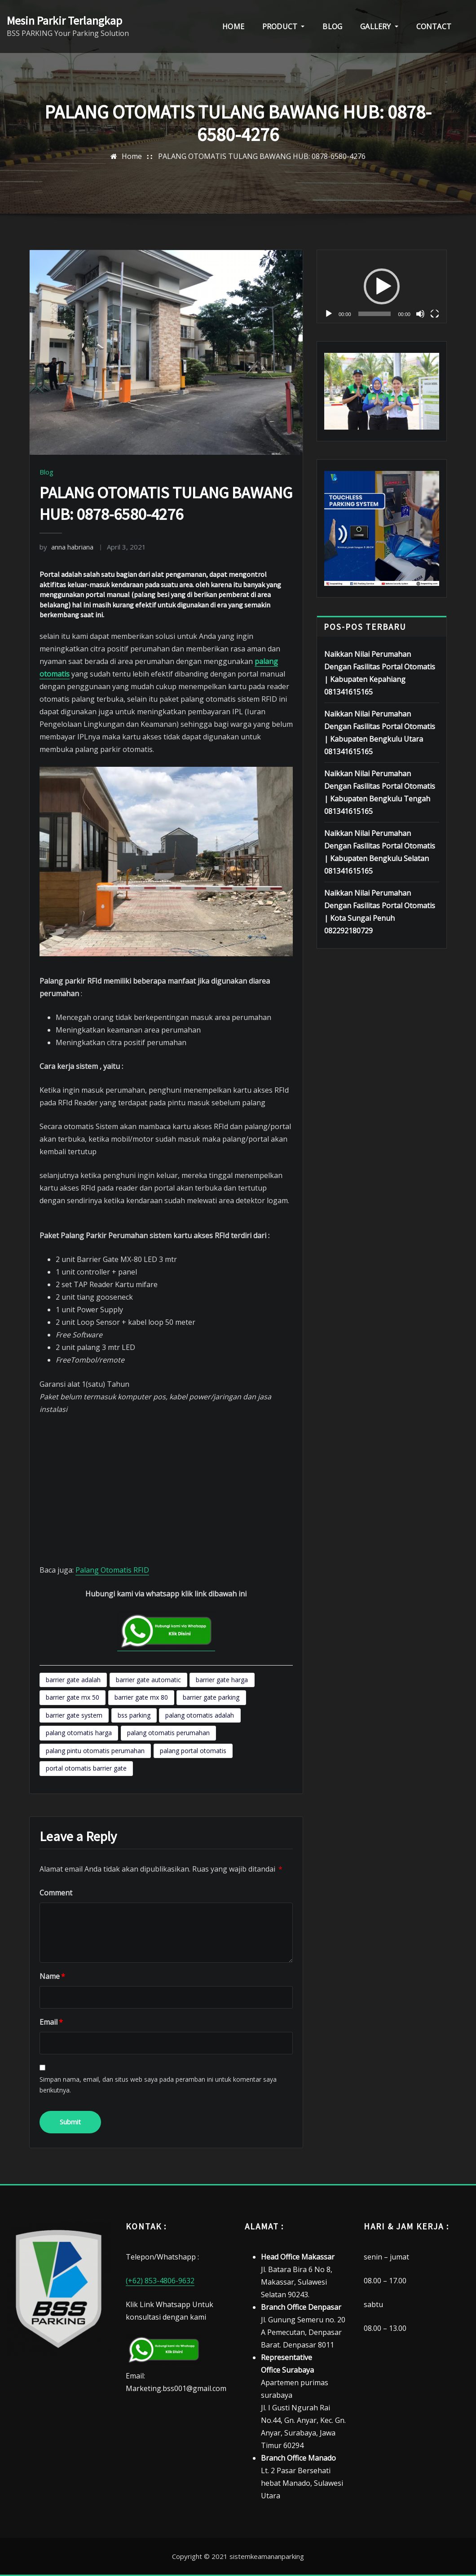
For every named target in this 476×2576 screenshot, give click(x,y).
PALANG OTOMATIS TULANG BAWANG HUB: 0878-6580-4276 (262, 156)
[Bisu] (420, 313)
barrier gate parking (211, 1697)
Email (51, 2022)
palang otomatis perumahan (168, 1732)
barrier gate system (74, 1715)
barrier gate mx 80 (141, 1697)
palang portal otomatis (193, 1750)
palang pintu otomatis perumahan (95, 1750)
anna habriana (66, 546)
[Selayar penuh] (434, 313)
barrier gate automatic (148, 1679)
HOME (233, 26)
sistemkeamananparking (266, 2556)
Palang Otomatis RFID (112, 1570)
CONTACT (433, 26)
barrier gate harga (222, 1679)
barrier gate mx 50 (72, 1697)
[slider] (374, 314)
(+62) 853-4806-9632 (160, 2281)
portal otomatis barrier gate (86, 1768)
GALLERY (379, 26)
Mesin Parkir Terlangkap (64, 20)
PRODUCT (283, 26)
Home (132, 156)
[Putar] (328, 313)
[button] (382, 286)
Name (52, 1976)
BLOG (332, 26)
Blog (46, 471)
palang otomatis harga (79, 1732)
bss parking (134, 1715)
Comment (56, 1893)
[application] (381, 286)
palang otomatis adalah (199, 1715)
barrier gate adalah (73, 1679)
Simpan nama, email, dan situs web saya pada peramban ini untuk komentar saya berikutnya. (158, 2085)
